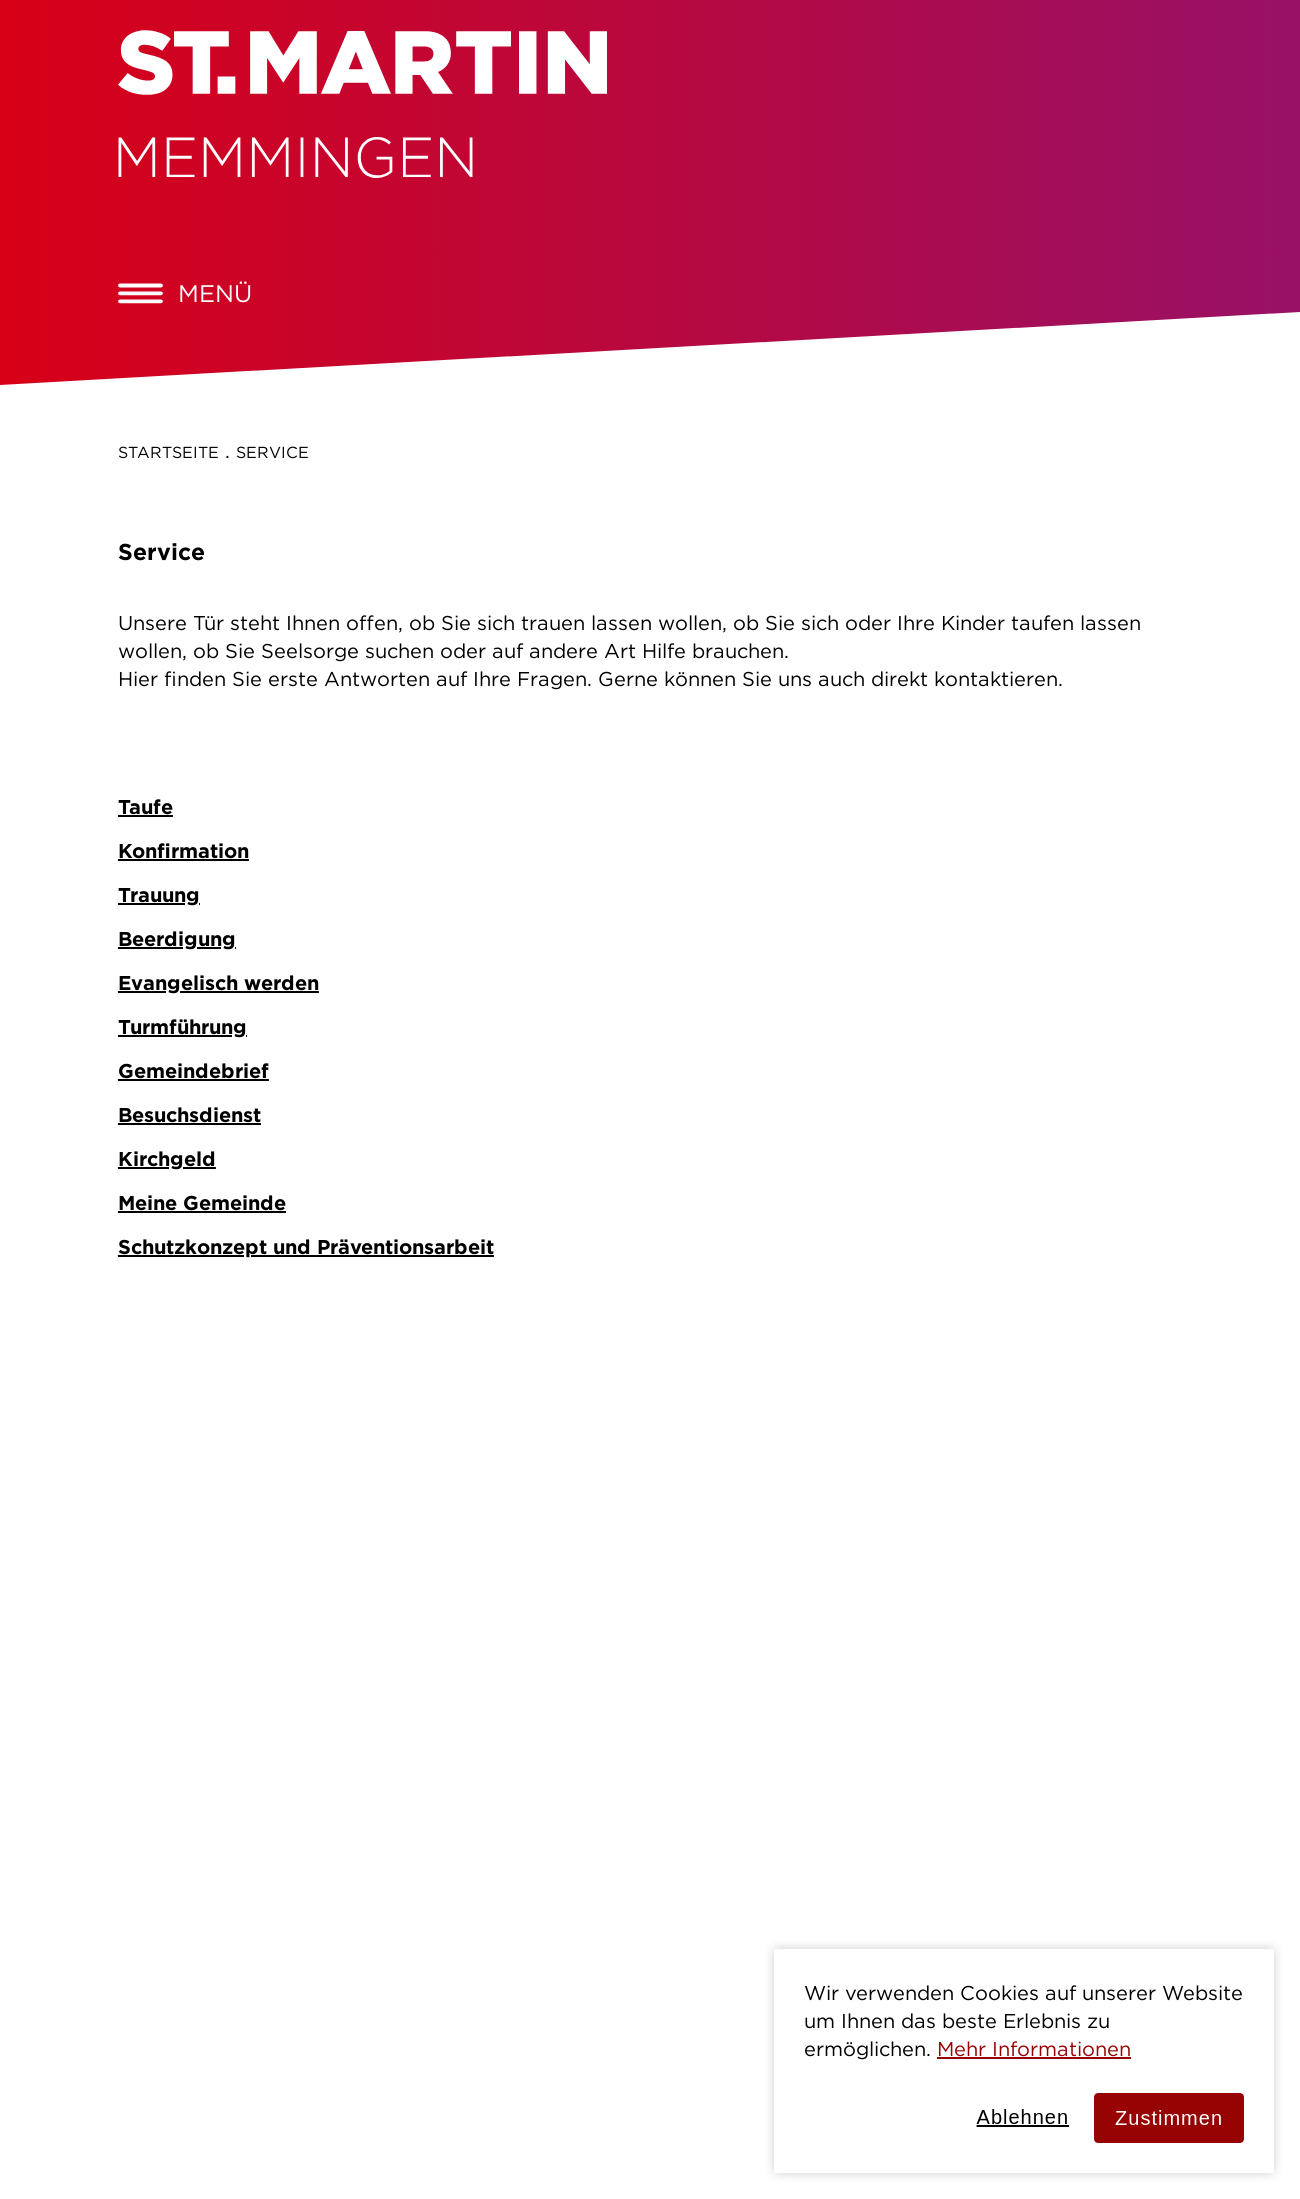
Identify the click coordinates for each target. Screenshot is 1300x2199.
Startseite (168, 452)
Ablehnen (1023, 2117)
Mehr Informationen (1034, 2048)
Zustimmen (1169, 2118)
